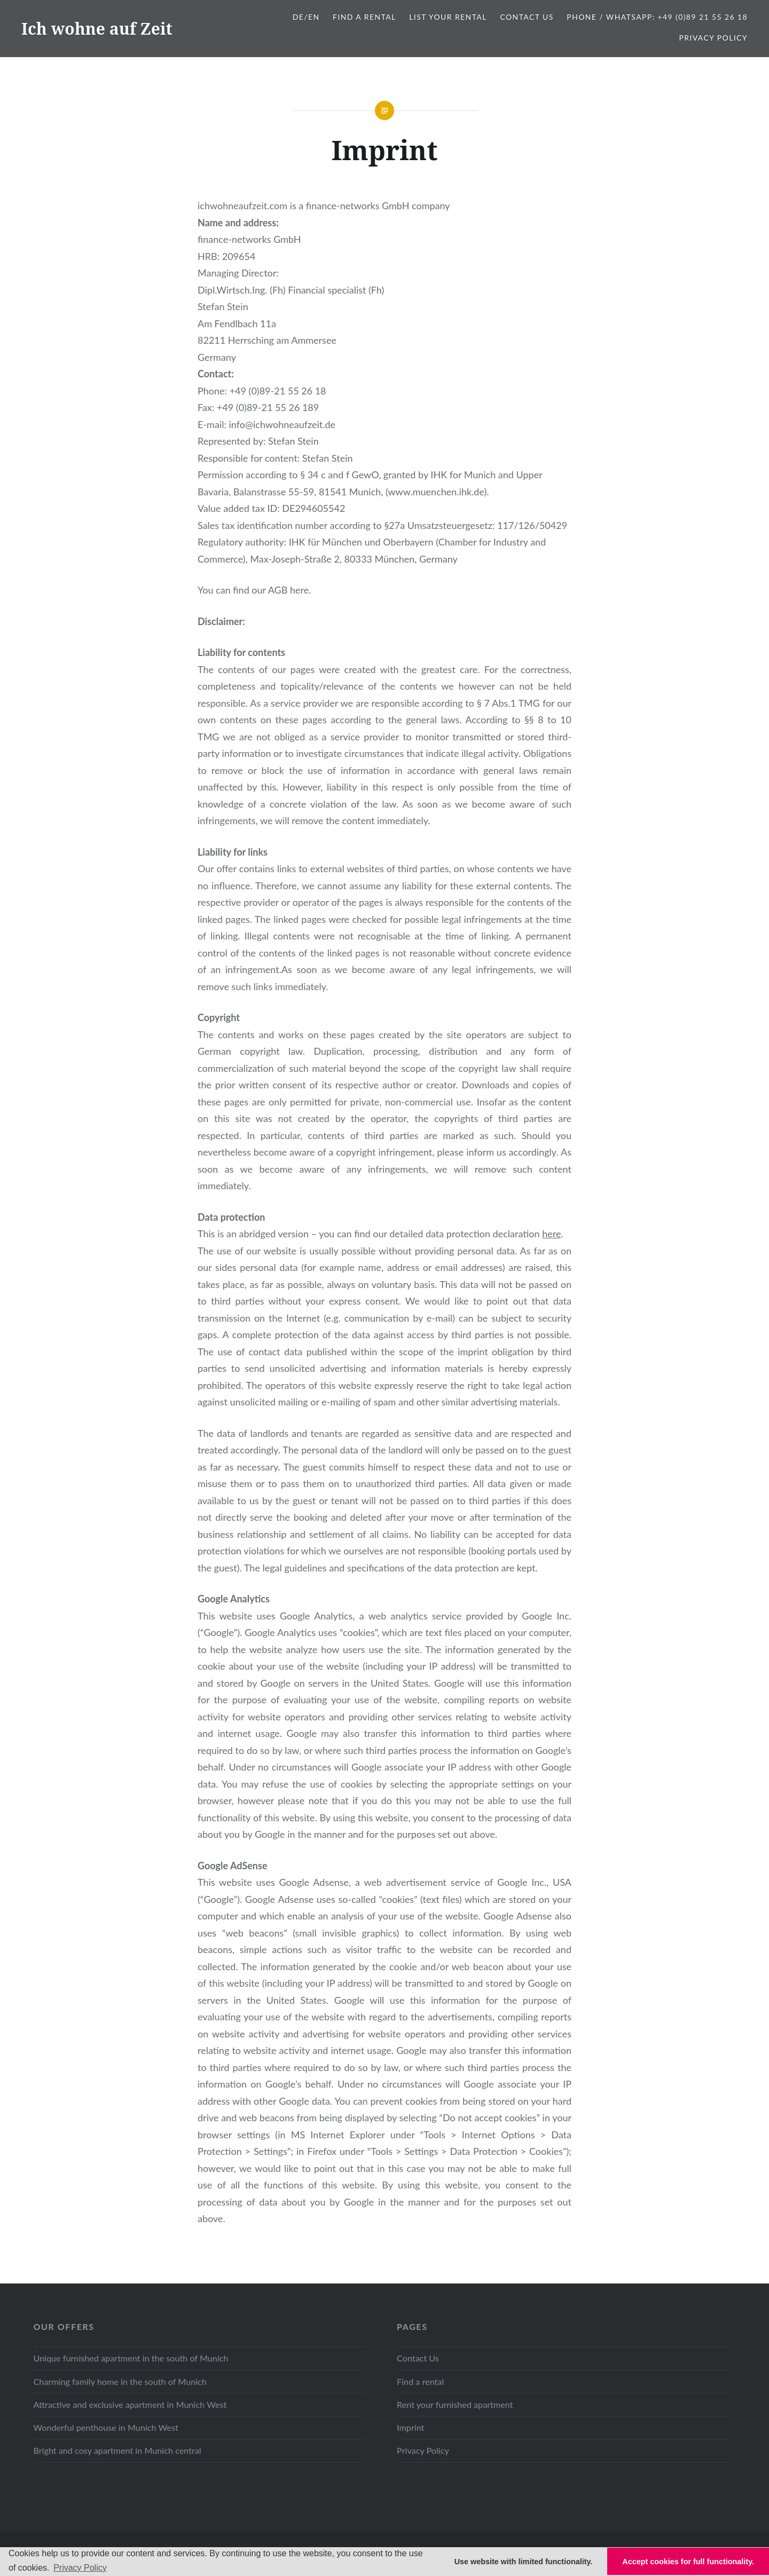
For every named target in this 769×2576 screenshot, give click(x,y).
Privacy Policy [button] (80, 2567)
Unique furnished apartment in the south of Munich (130, 2358)
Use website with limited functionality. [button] (523, 2561)
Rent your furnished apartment (455, 2404)
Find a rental (420, 2381)
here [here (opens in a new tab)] (551, 1233)
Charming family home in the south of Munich (119, 2381)
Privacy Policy (713, 37)
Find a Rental (364, 16)
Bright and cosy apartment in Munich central (117, 2450)
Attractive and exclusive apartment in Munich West (129, 2404)
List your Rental (448, 16)
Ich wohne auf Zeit (96, 28)
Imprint (410, 2427)
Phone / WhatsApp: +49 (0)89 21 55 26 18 (657, 16)
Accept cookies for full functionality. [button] (688, 2561)
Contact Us (526, 16)
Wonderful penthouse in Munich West (105, 2427)
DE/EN (306, 16)
